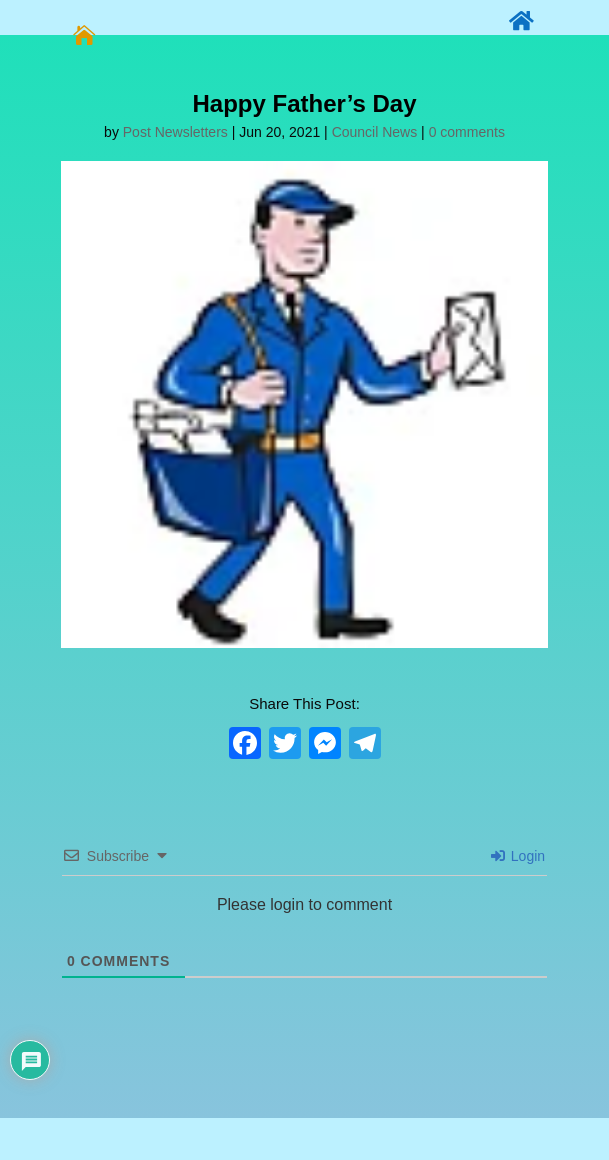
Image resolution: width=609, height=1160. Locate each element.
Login (518, 856)
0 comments (467, 132)
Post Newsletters (175, 132)
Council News (375, 132)
